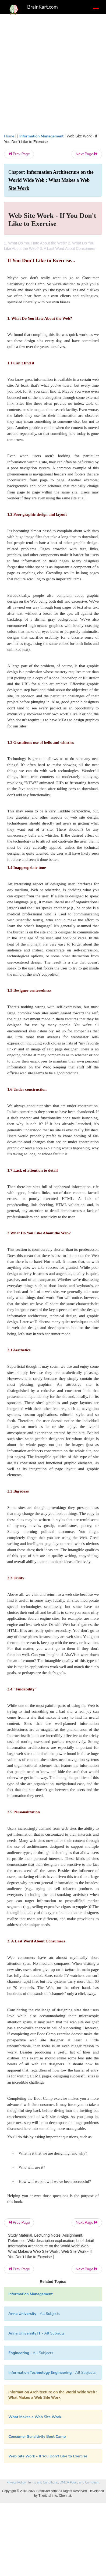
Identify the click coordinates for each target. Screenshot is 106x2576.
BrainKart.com (42, 7)
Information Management (41, 136)
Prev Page (19, 154)
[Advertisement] (53, 72)
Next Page (87, 154)
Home (9, 136)
